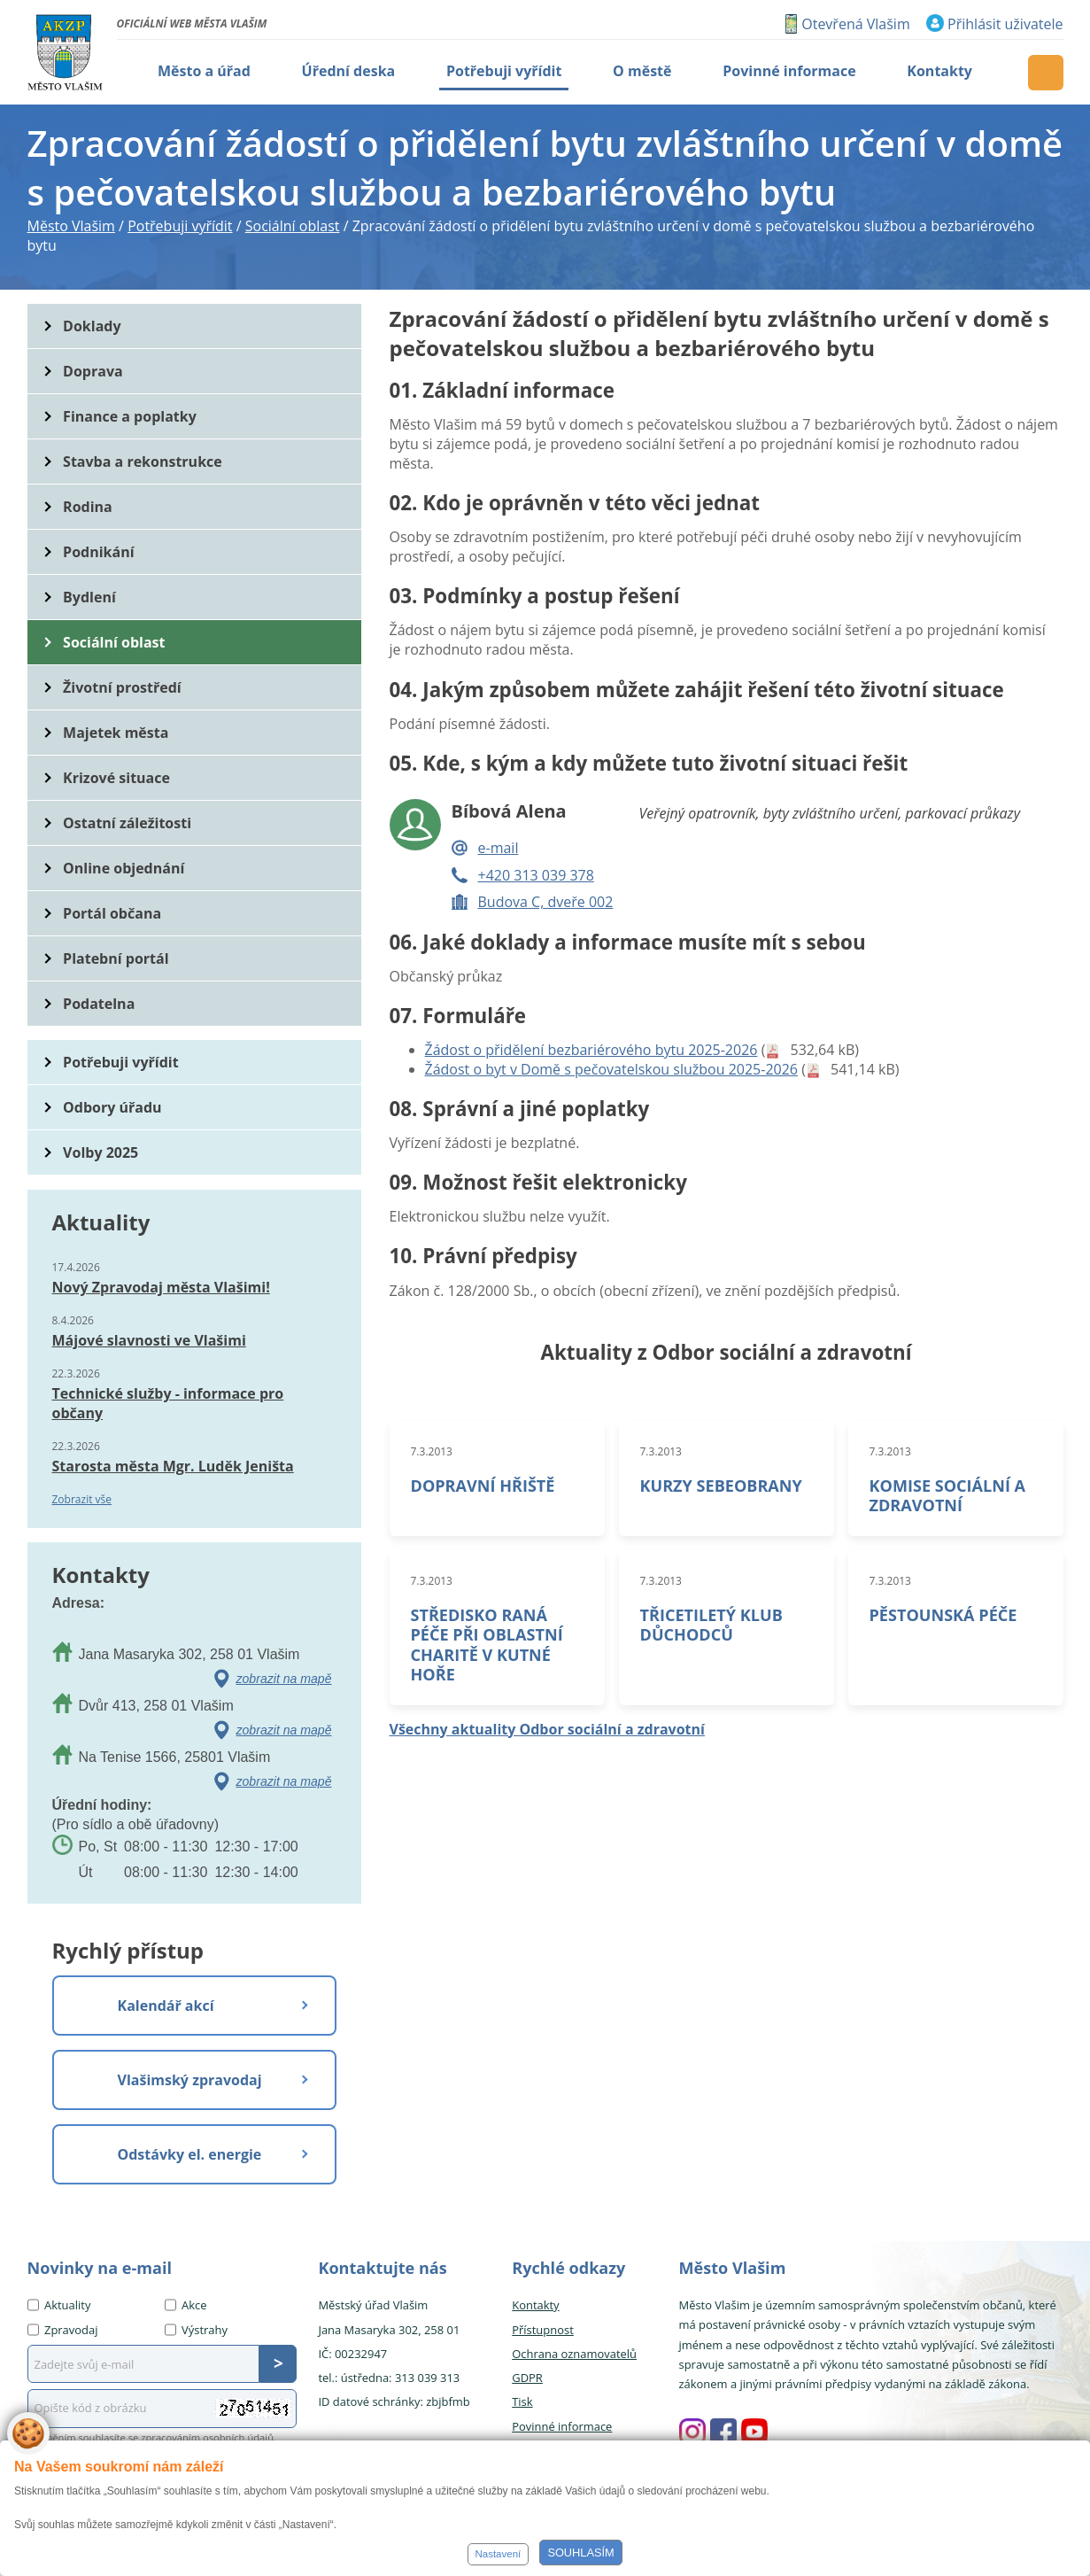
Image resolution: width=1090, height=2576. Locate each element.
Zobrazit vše (82, 1499)
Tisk (522, 2401)
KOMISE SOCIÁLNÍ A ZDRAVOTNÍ (948, 1495)
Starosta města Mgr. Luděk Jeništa (173, 1466)
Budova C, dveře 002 (546, 902)
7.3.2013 (431, 1451)
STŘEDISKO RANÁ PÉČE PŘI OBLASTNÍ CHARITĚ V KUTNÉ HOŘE (487, 1644)
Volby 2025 (100, 1152)
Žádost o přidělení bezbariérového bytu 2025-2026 (591, 1049)
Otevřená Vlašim (855, 24)
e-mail (498, 847)
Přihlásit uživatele (1005, 24)
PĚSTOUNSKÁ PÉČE (943, 1615)
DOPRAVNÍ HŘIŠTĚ (483, 1485)
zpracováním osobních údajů (207, 2437)
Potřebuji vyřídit (120, 1062)
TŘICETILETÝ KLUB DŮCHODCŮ (711, 1624)
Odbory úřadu (112, 1107)
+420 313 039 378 (536, 875)
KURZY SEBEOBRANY (721, 1485)
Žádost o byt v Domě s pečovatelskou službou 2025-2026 (612, 1069)
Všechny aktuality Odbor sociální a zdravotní (547, 1729)
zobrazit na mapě (284, 1679)
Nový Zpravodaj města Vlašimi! (161, 1287)
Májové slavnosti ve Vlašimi (149, 1340)
